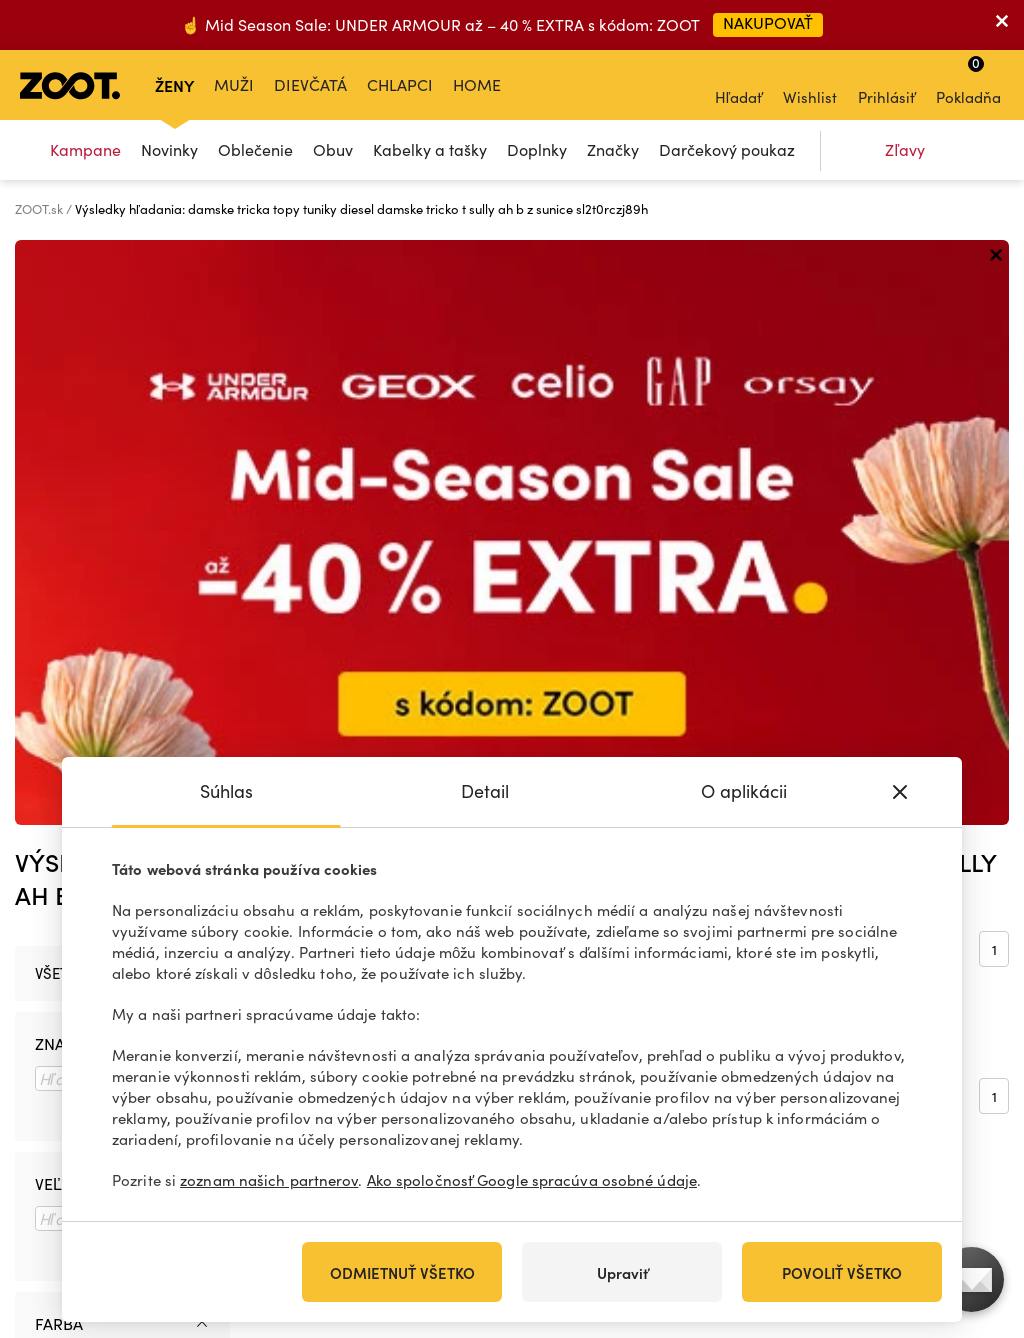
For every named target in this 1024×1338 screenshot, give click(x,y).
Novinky (169, 149)
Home (477, 84)
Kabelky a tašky (430, 149)
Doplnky (537, 149)
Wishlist (810, 84)
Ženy (174, 85)
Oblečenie (255, 149)
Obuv (333, 149)
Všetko (61, 388)
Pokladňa (968, 80)
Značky (613, 149)
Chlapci (400, 84)
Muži (234, 84)
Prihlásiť (886, 84)
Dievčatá (310, 84)
